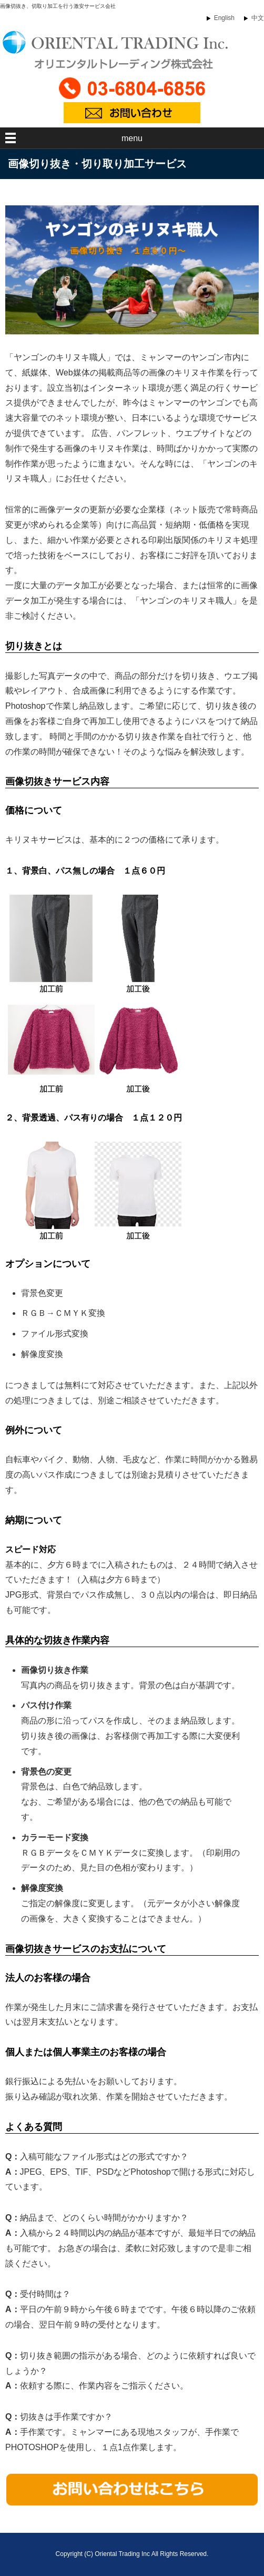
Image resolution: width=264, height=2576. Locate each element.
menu (132, 138)
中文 (257, 18)
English (224, 18)
